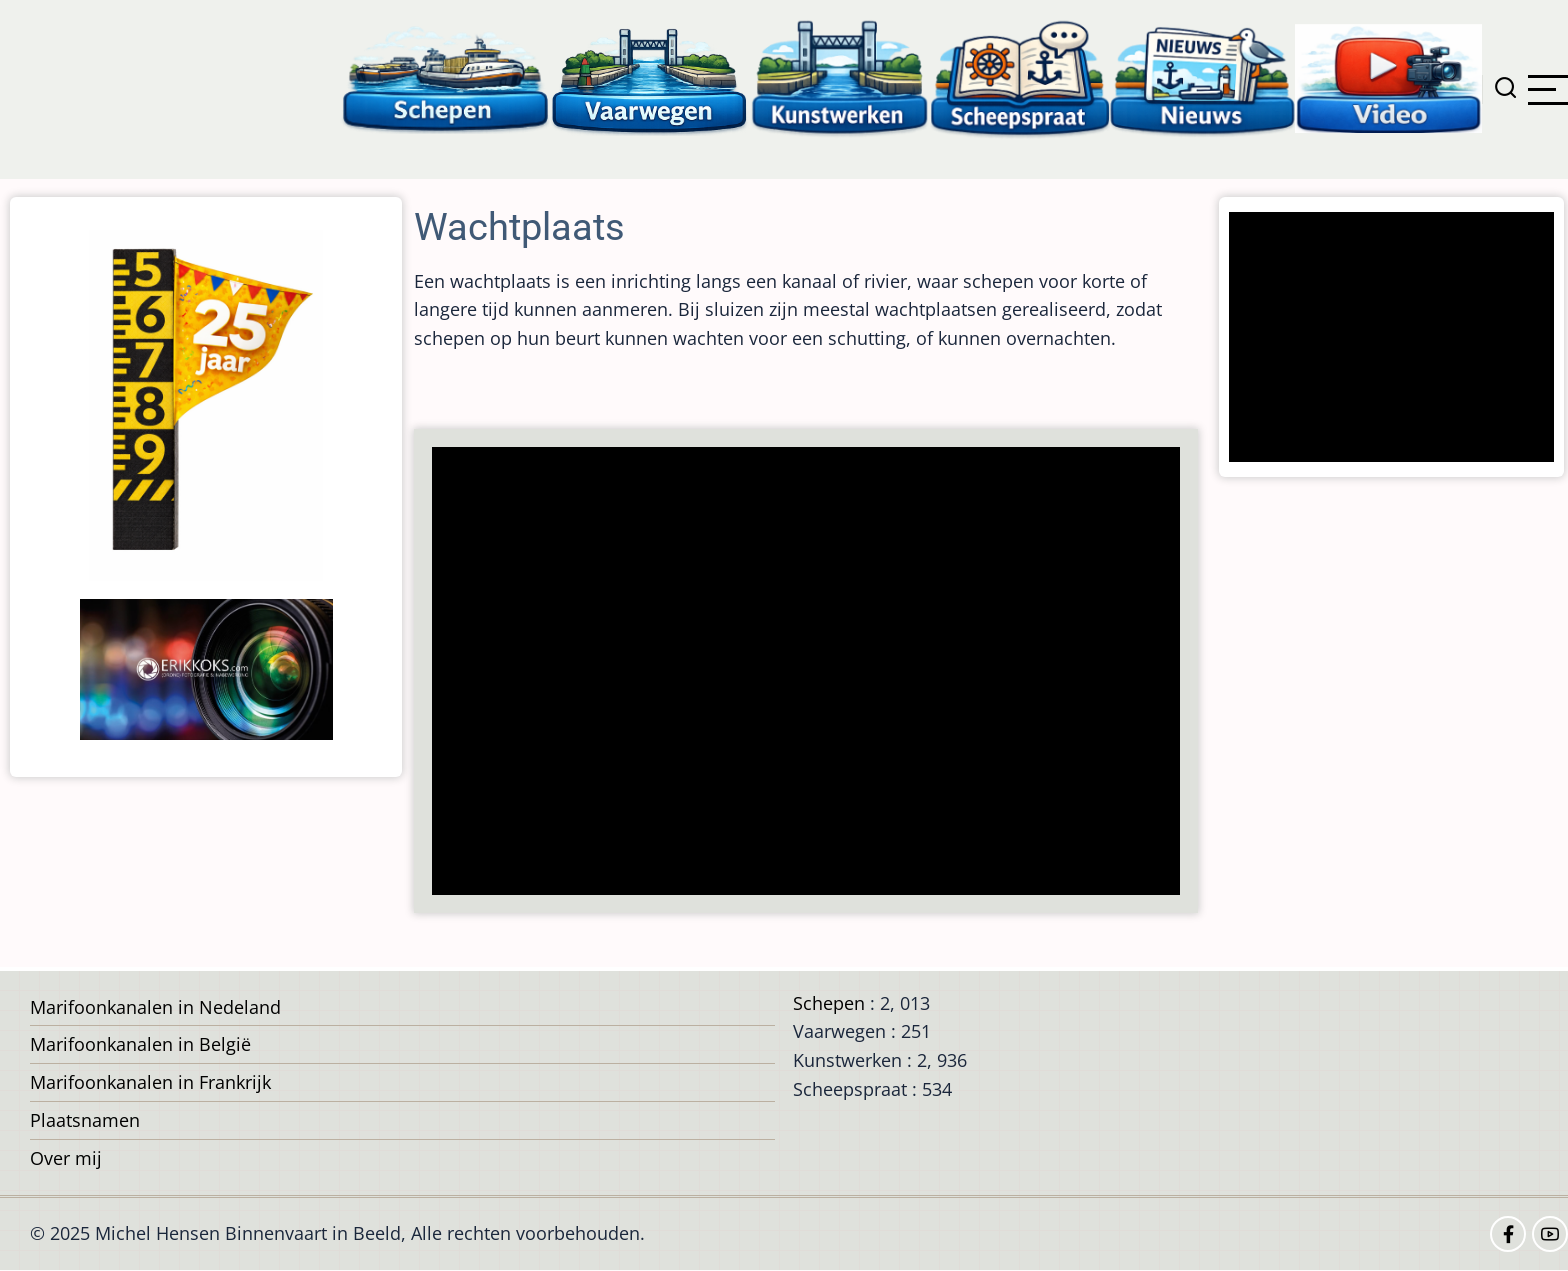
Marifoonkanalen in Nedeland (155, 1007)
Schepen (829, 1003)
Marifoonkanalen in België (140, 1044)
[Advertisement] (812, 673)
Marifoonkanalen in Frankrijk (150, 1082)
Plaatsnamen (85, 1120)
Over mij (66, 1158)
